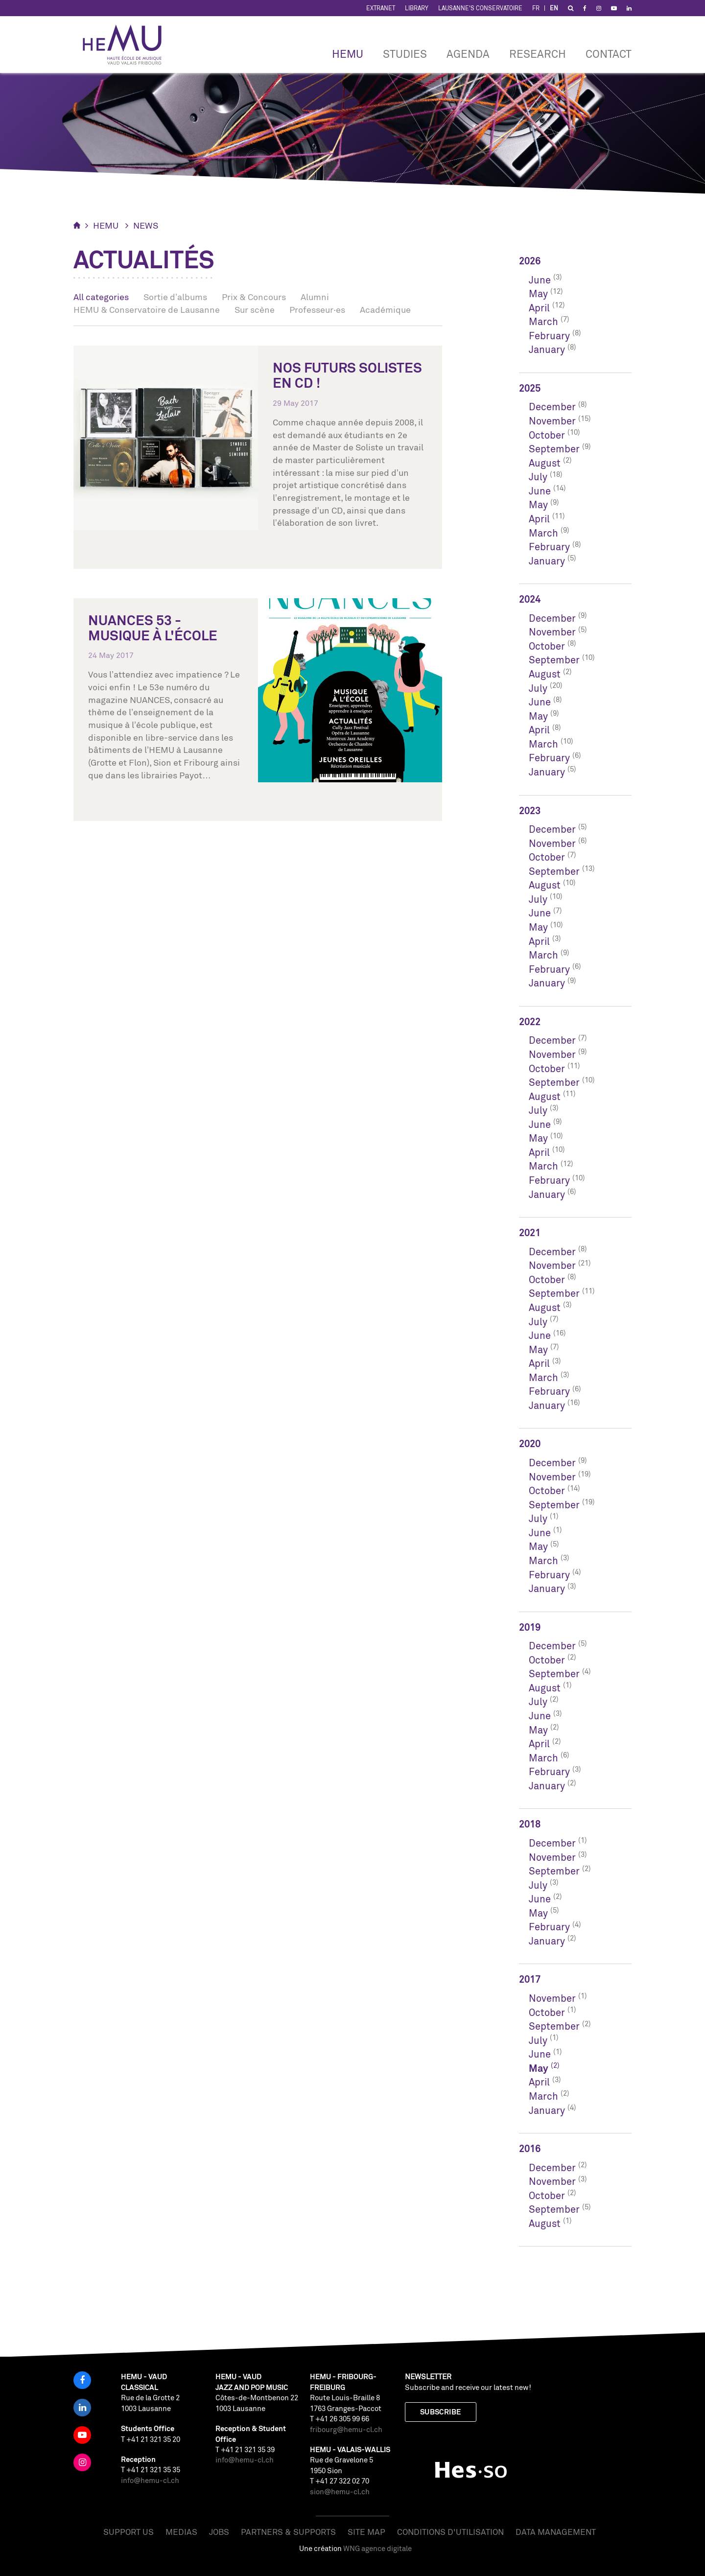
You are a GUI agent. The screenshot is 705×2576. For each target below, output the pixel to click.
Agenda (468, 53)
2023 (529, 810)
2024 (529, 599)
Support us (128, 2532)
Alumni (315, 296)
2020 (529, 1443)
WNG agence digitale (377, 2548)
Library (416, 8)
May (538, 293)
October (547, 435)
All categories (101, 296)
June (540, 280)
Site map (366, 2532)
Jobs (219, 2532)
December (552, 406)
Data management (556, 2532)
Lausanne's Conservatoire (480, 8)
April (539, 308)
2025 (529, 388)
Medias (181, 2532)
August (545, 463)
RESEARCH (537, 53)
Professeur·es (317, 309)
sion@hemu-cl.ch (340, 2491)
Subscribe (440, 2411)
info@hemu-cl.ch (150, 2480)
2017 (529, 1979)
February (549, 335)
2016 (529, 2148)
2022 (529, 1021)
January (547, 349)
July (538, 476)
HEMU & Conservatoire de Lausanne (146, 309)
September (554, 449)
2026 (529, 261)
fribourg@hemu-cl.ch (346, 2429)
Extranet (380, 8)
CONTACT (609, 53)
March (543, 321)
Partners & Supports (288, 2532)
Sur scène (255, 309)
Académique (385, 309)
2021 (529, 1232)
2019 (529, 1627)
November (552, 421)
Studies (405, 53)
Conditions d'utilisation (450, 2532)
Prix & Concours (254, 296)
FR (536, 8)
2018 (529, 1824)
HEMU (347, 53)
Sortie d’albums (175, 296)
